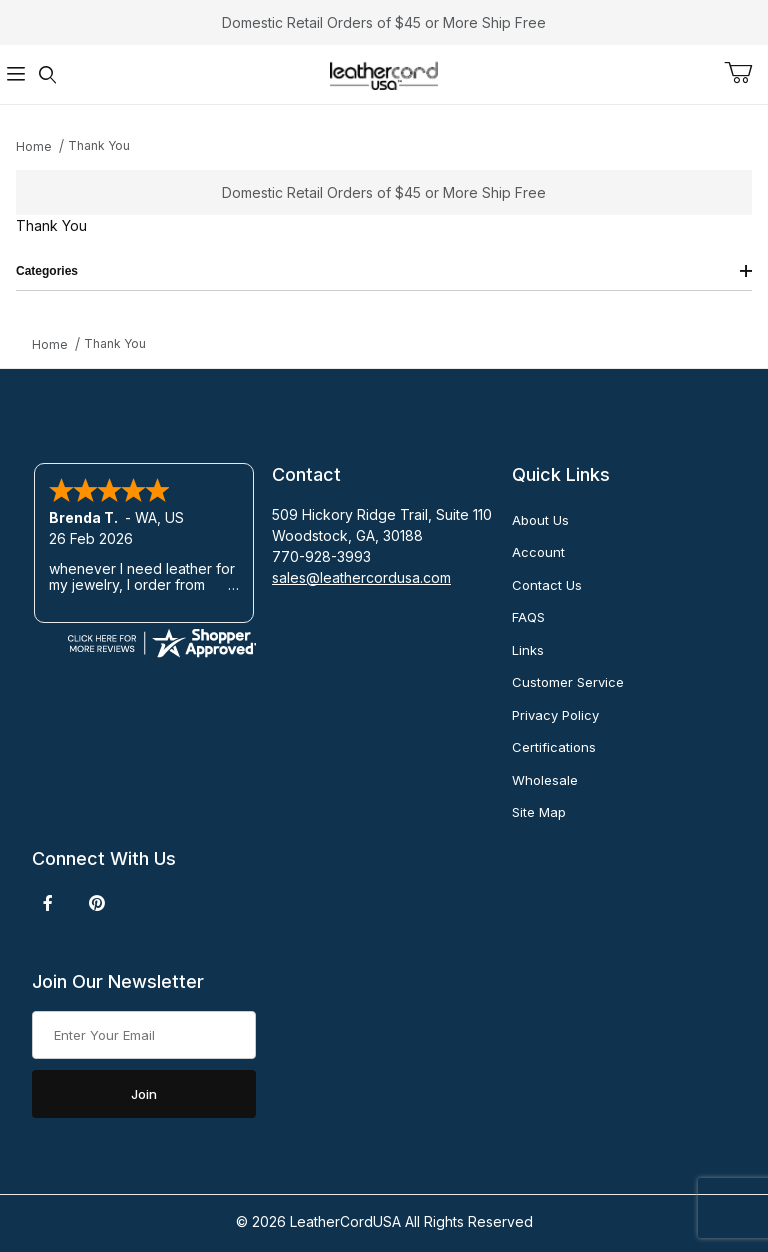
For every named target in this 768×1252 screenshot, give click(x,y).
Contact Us (547, 585)
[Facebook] (48, 903)
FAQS (528, 617)
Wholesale (545, 780)
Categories (384, 271)
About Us (540, 520)
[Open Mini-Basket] (746, 73)
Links (528, 650)
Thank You (99, 145)
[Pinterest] (96, 903)
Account (538, 552)
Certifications (554, 747)
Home (34, 146)
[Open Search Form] (48, 74)
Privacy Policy (555, 715)
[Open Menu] (16, 74)
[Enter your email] (144, 1035)
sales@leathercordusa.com (361, 577)
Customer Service (568, 682)
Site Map (539, 812)
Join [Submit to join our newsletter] (144, 1094)
